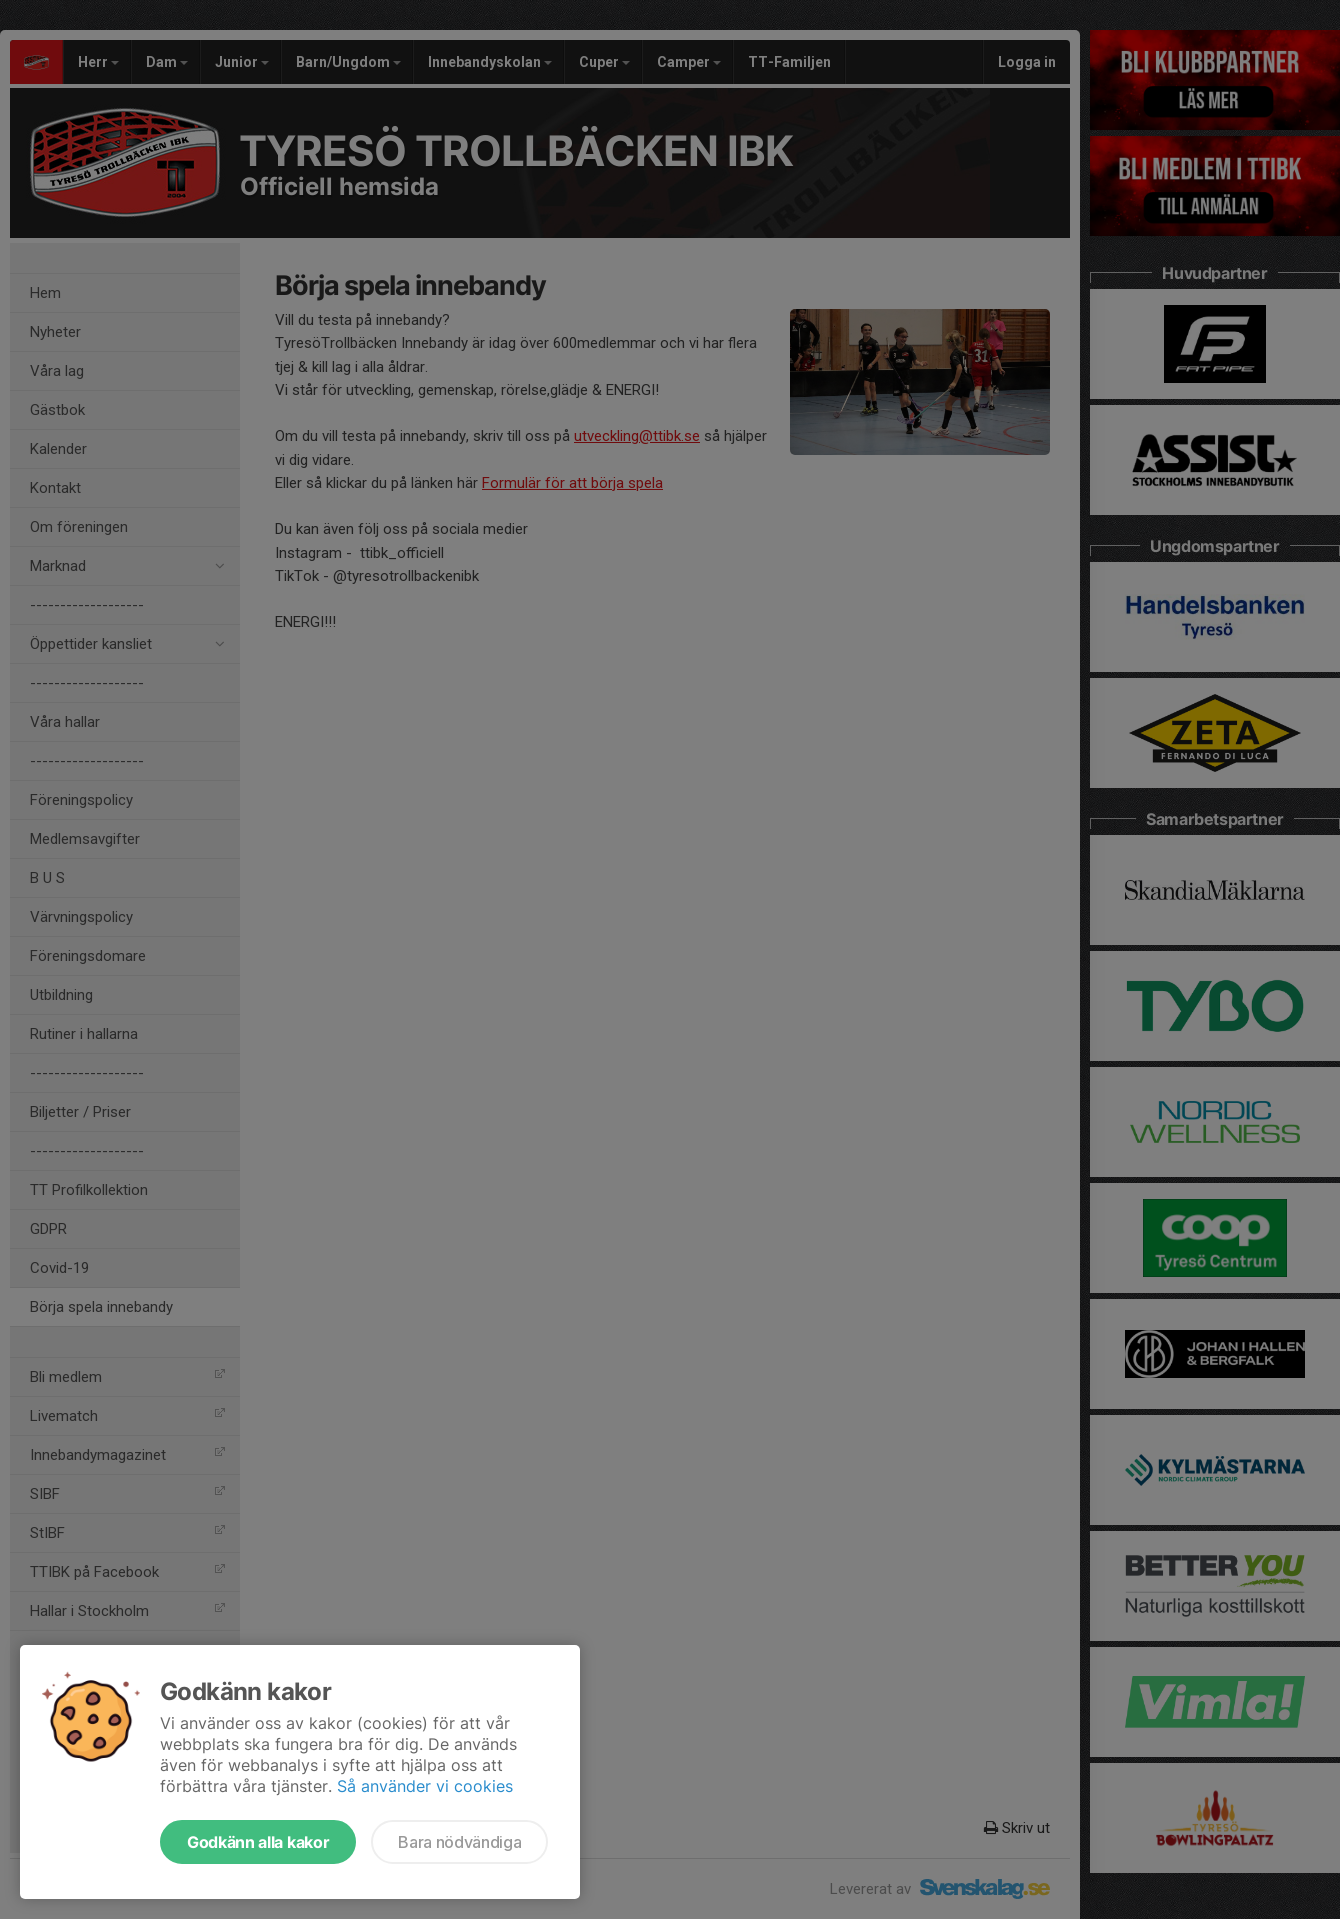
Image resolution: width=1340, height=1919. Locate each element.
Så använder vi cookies (425, 1786)
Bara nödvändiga (459, 1842)
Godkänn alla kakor (258, 1842)
